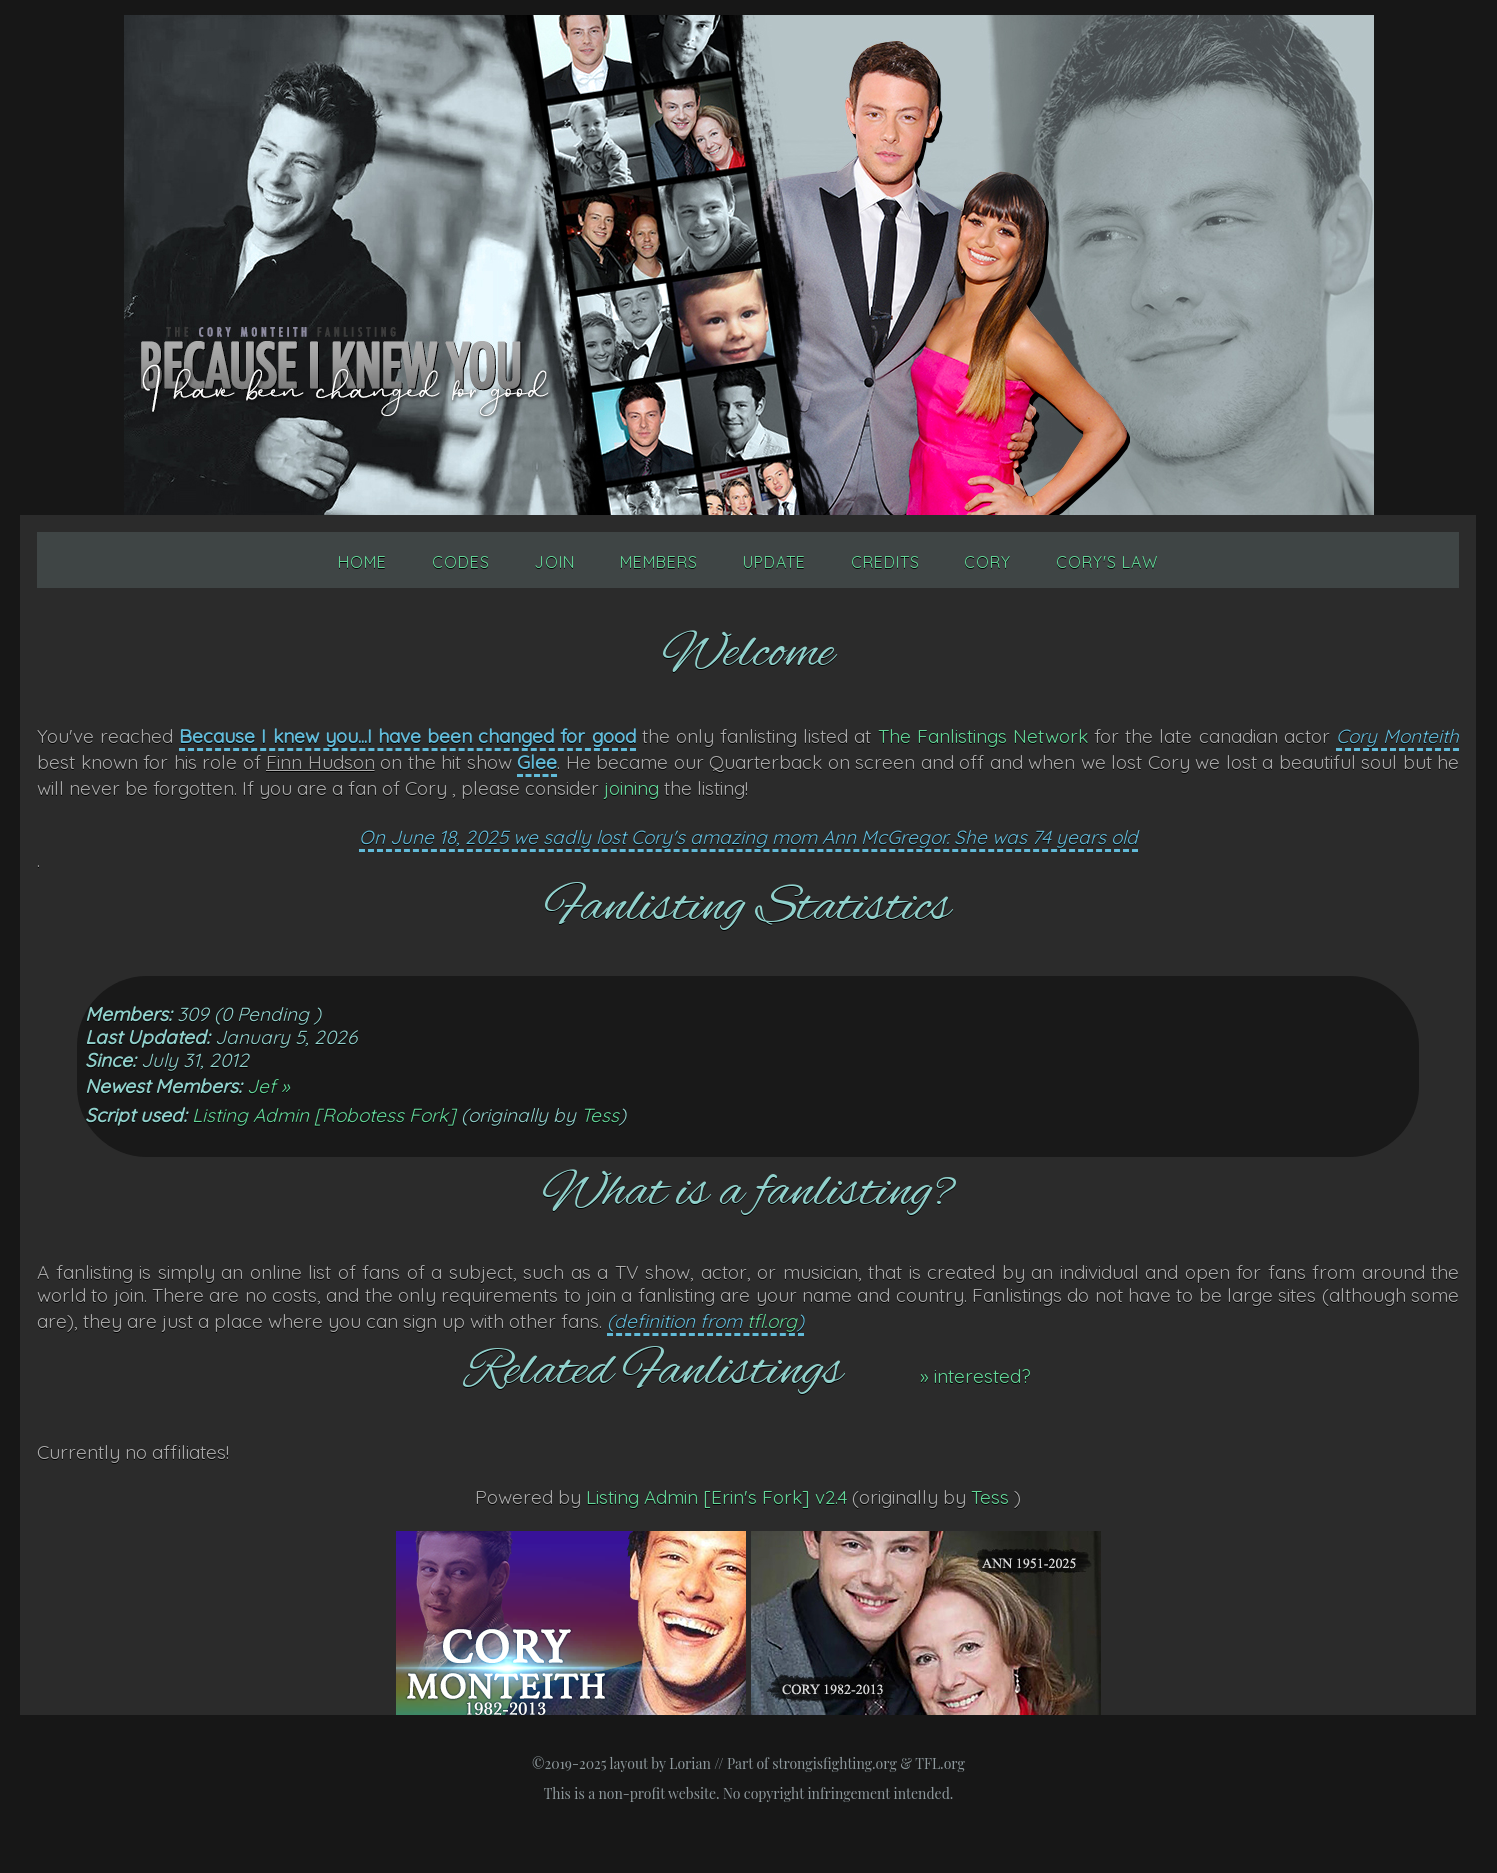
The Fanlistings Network (983, 736)
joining (631, 788)
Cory (987, 562)
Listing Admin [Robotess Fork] (324, 1115)
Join (554, 562)
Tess (600, 1115)
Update (774, 562)
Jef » (268, 1086)
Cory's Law (1107, 562)
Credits (885, 562)
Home (362, 562)
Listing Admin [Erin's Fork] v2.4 (716, 1497)
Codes (461, 562)
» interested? (975, 1376)
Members (659, 562)
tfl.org (772, 1321)
